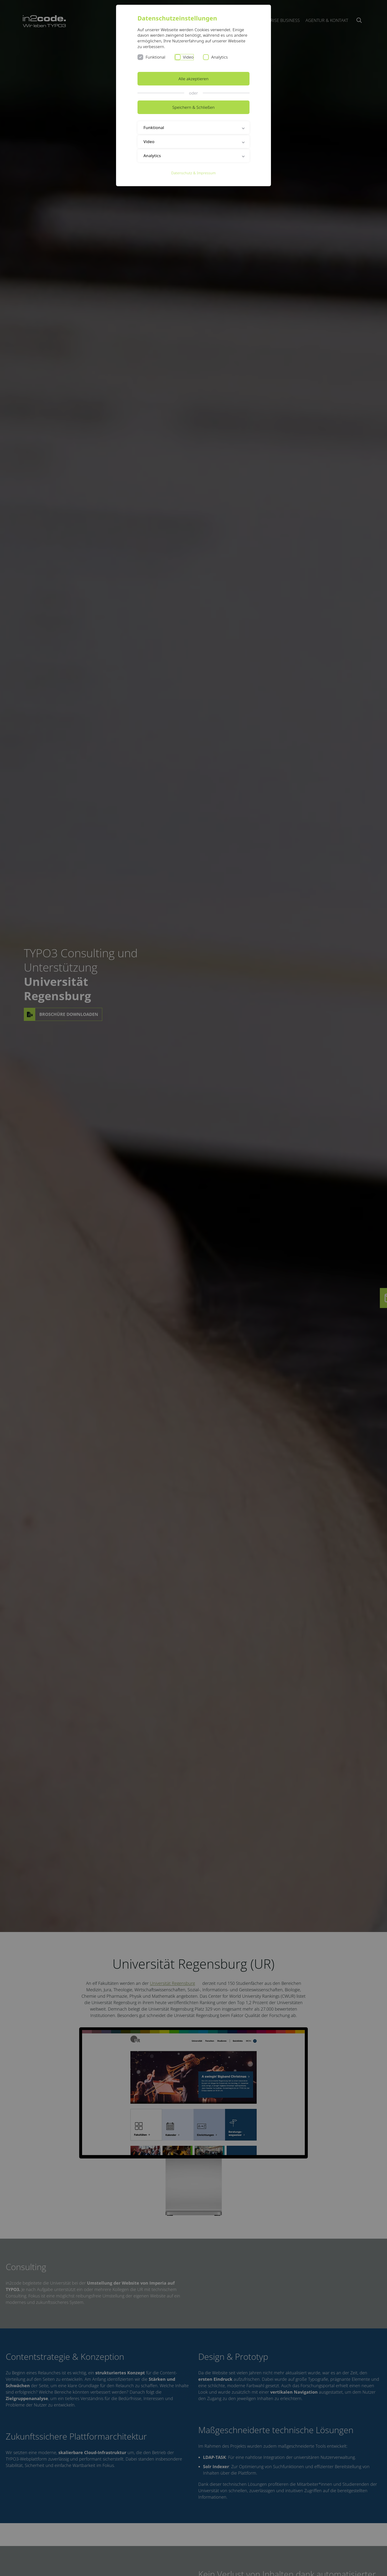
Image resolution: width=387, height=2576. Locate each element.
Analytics (159, 45)
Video (127, 45)
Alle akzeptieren (193, 67)
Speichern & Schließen (193, 96)
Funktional (95, 45)
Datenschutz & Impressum (193, 161)
